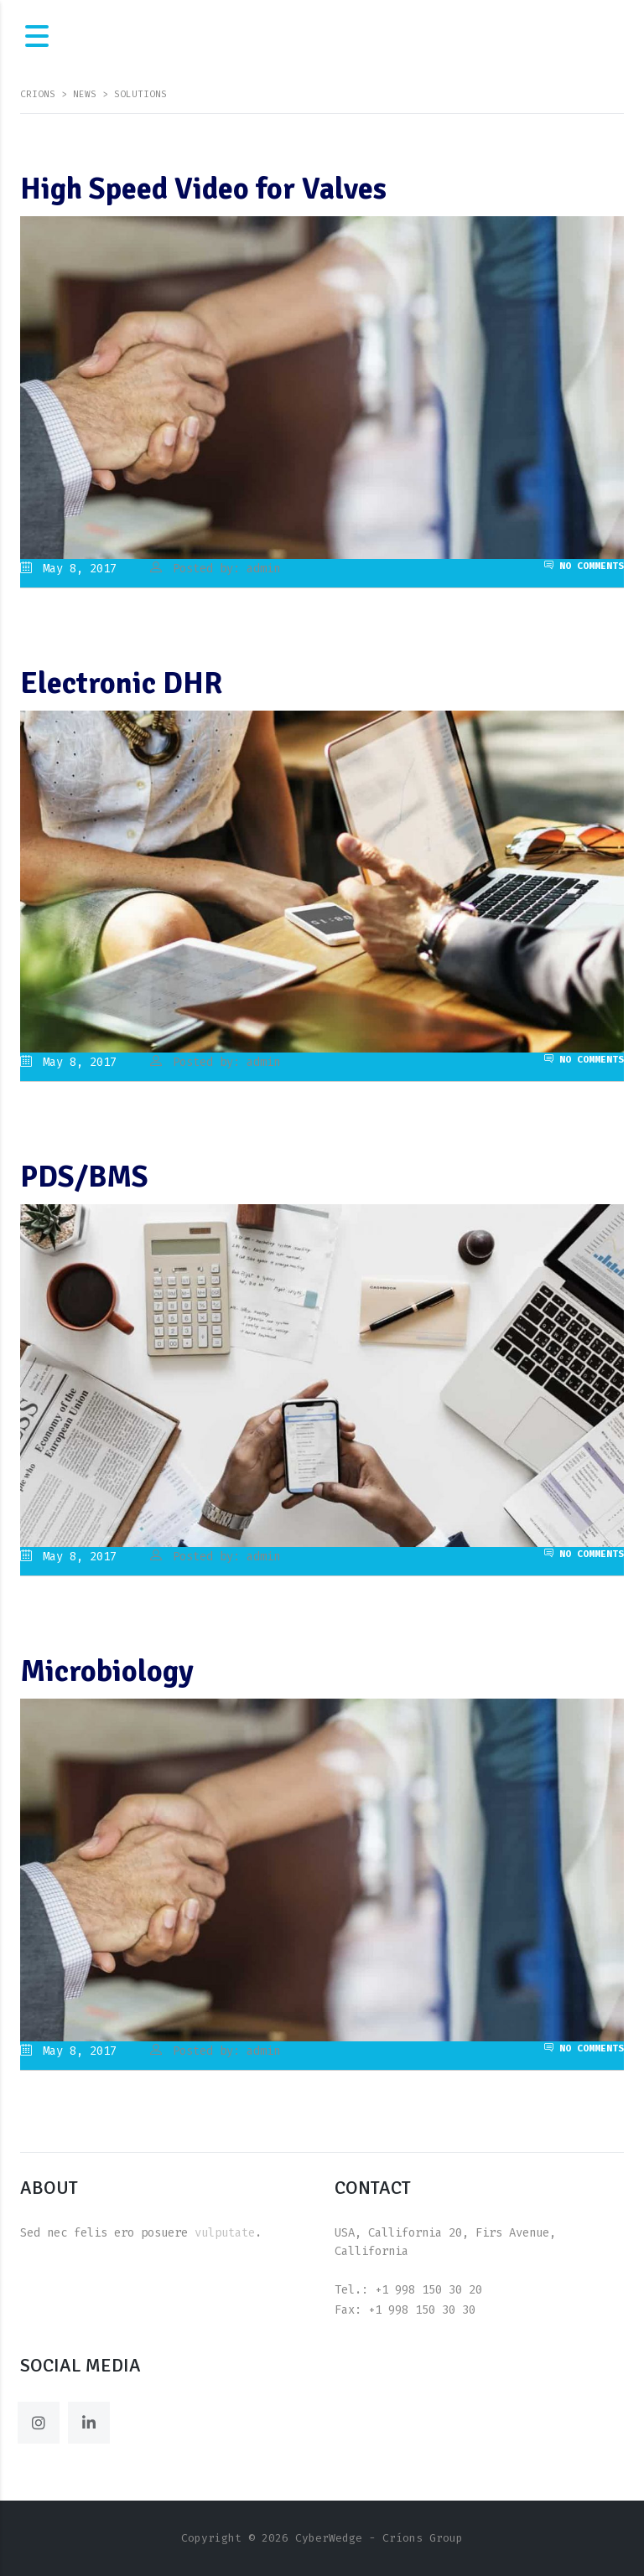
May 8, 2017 (68, 568)
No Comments (584, 566)
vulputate (225, 2233)
